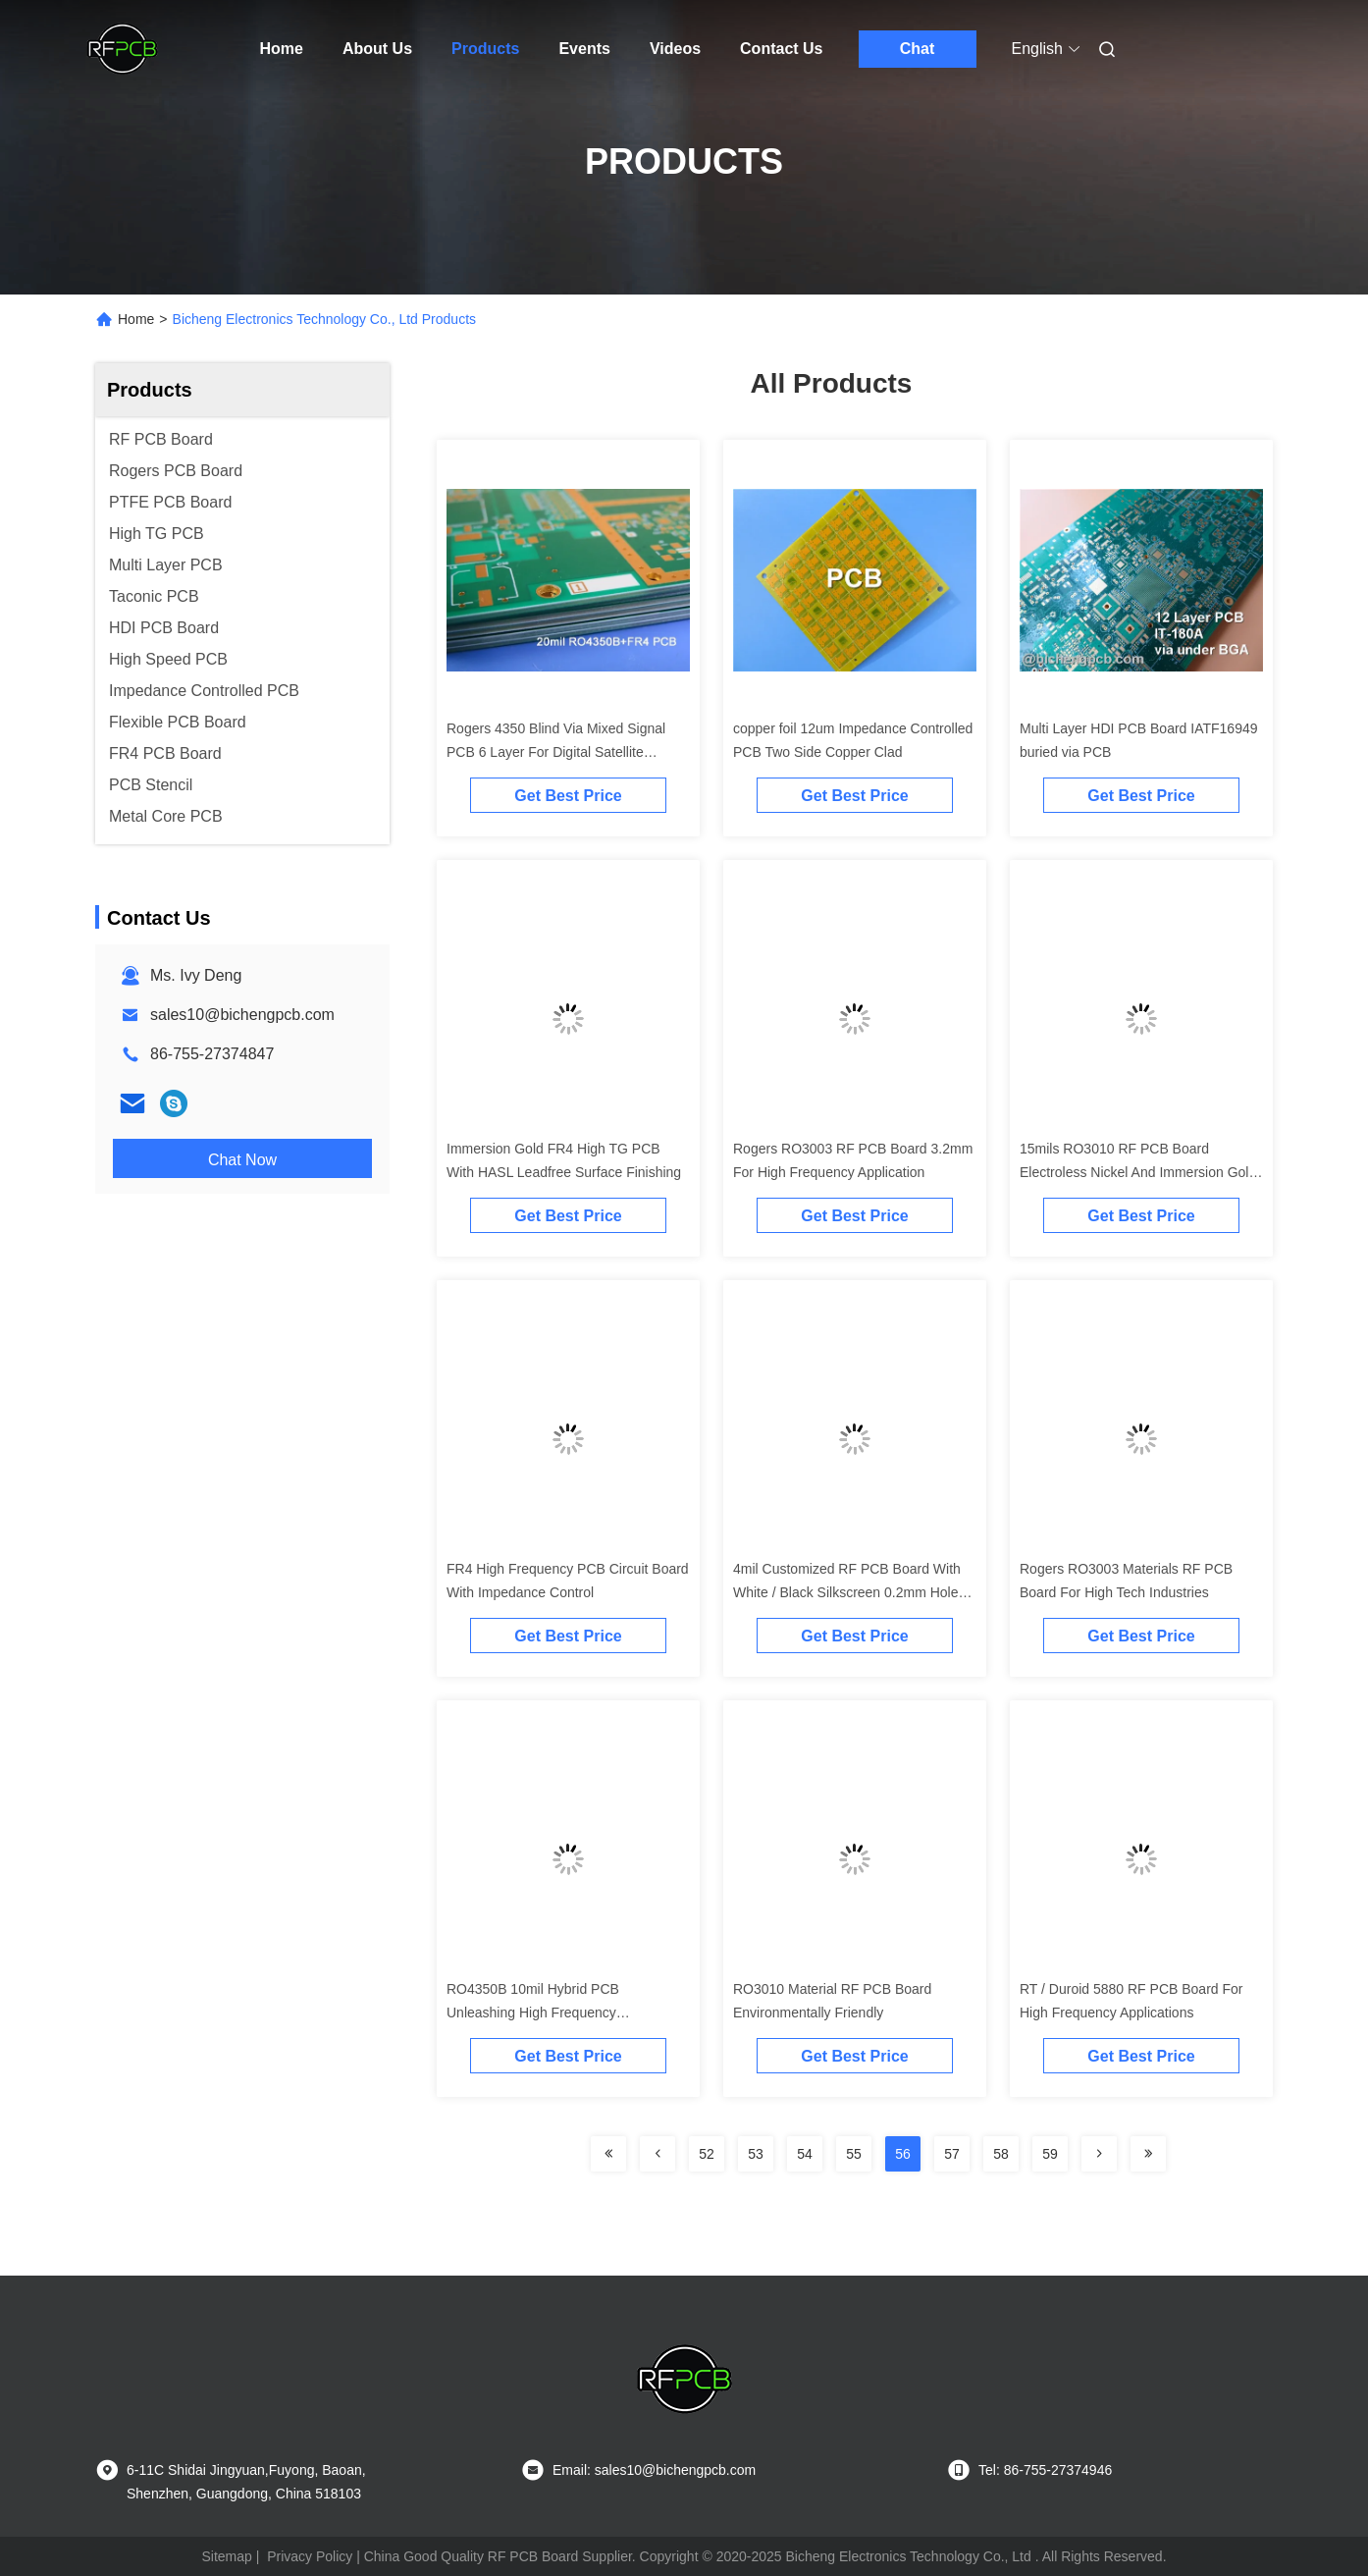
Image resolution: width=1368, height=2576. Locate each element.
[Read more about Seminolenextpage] (608, 2154)
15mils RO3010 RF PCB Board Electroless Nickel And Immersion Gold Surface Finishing (1138, 1172)
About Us (377, 48)
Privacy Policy (309, 2556)
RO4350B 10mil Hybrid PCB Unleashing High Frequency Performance (533, 2012)
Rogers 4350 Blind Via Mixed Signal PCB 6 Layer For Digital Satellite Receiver (556, 752)
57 (952, 2154)
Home (281, 48)
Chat (917, 48)
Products (485, 48)
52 (706, 2154)
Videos (675, 48)
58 (1001, 2154)
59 (1050, 2154)
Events (583, 48)
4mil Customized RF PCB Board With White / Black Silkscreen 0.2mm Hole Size (847, 1592)
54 (805, 2154)
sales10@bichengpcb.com (242, 1014)
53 (755, 2154)
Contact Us (781, 48)
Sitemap (226, 2556)
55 (854, 2154)
